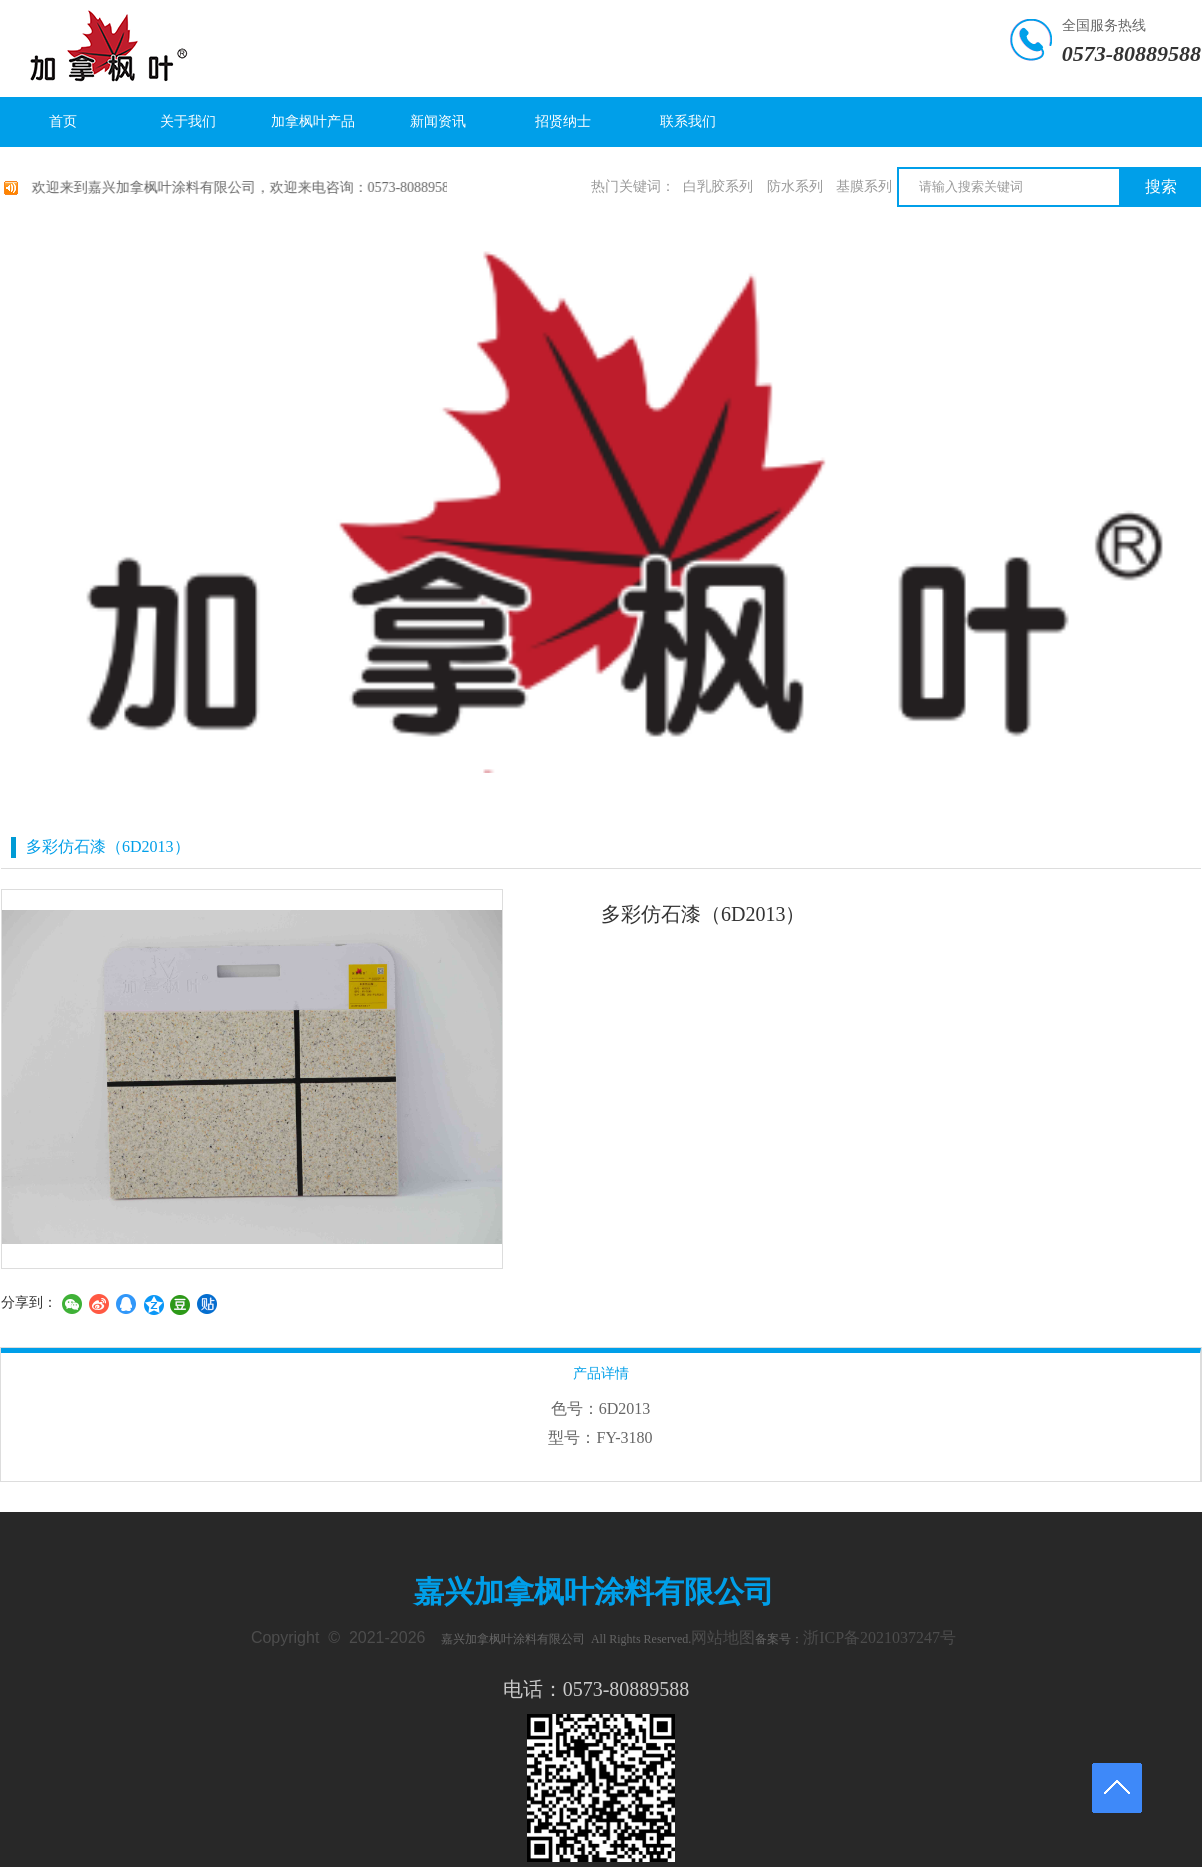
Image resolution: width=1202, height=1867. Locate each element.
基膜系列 (864, 186)
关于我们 (188, 121)
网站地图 (723, 1637)
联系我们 (688, 121)
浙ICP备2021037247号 (879, 1637)
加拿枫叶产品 (313, 121)
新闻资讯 (438, 121)
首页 (63, 121)
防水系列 (795, 186)
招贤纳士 (563, 121)
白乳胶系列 (718, 186)
